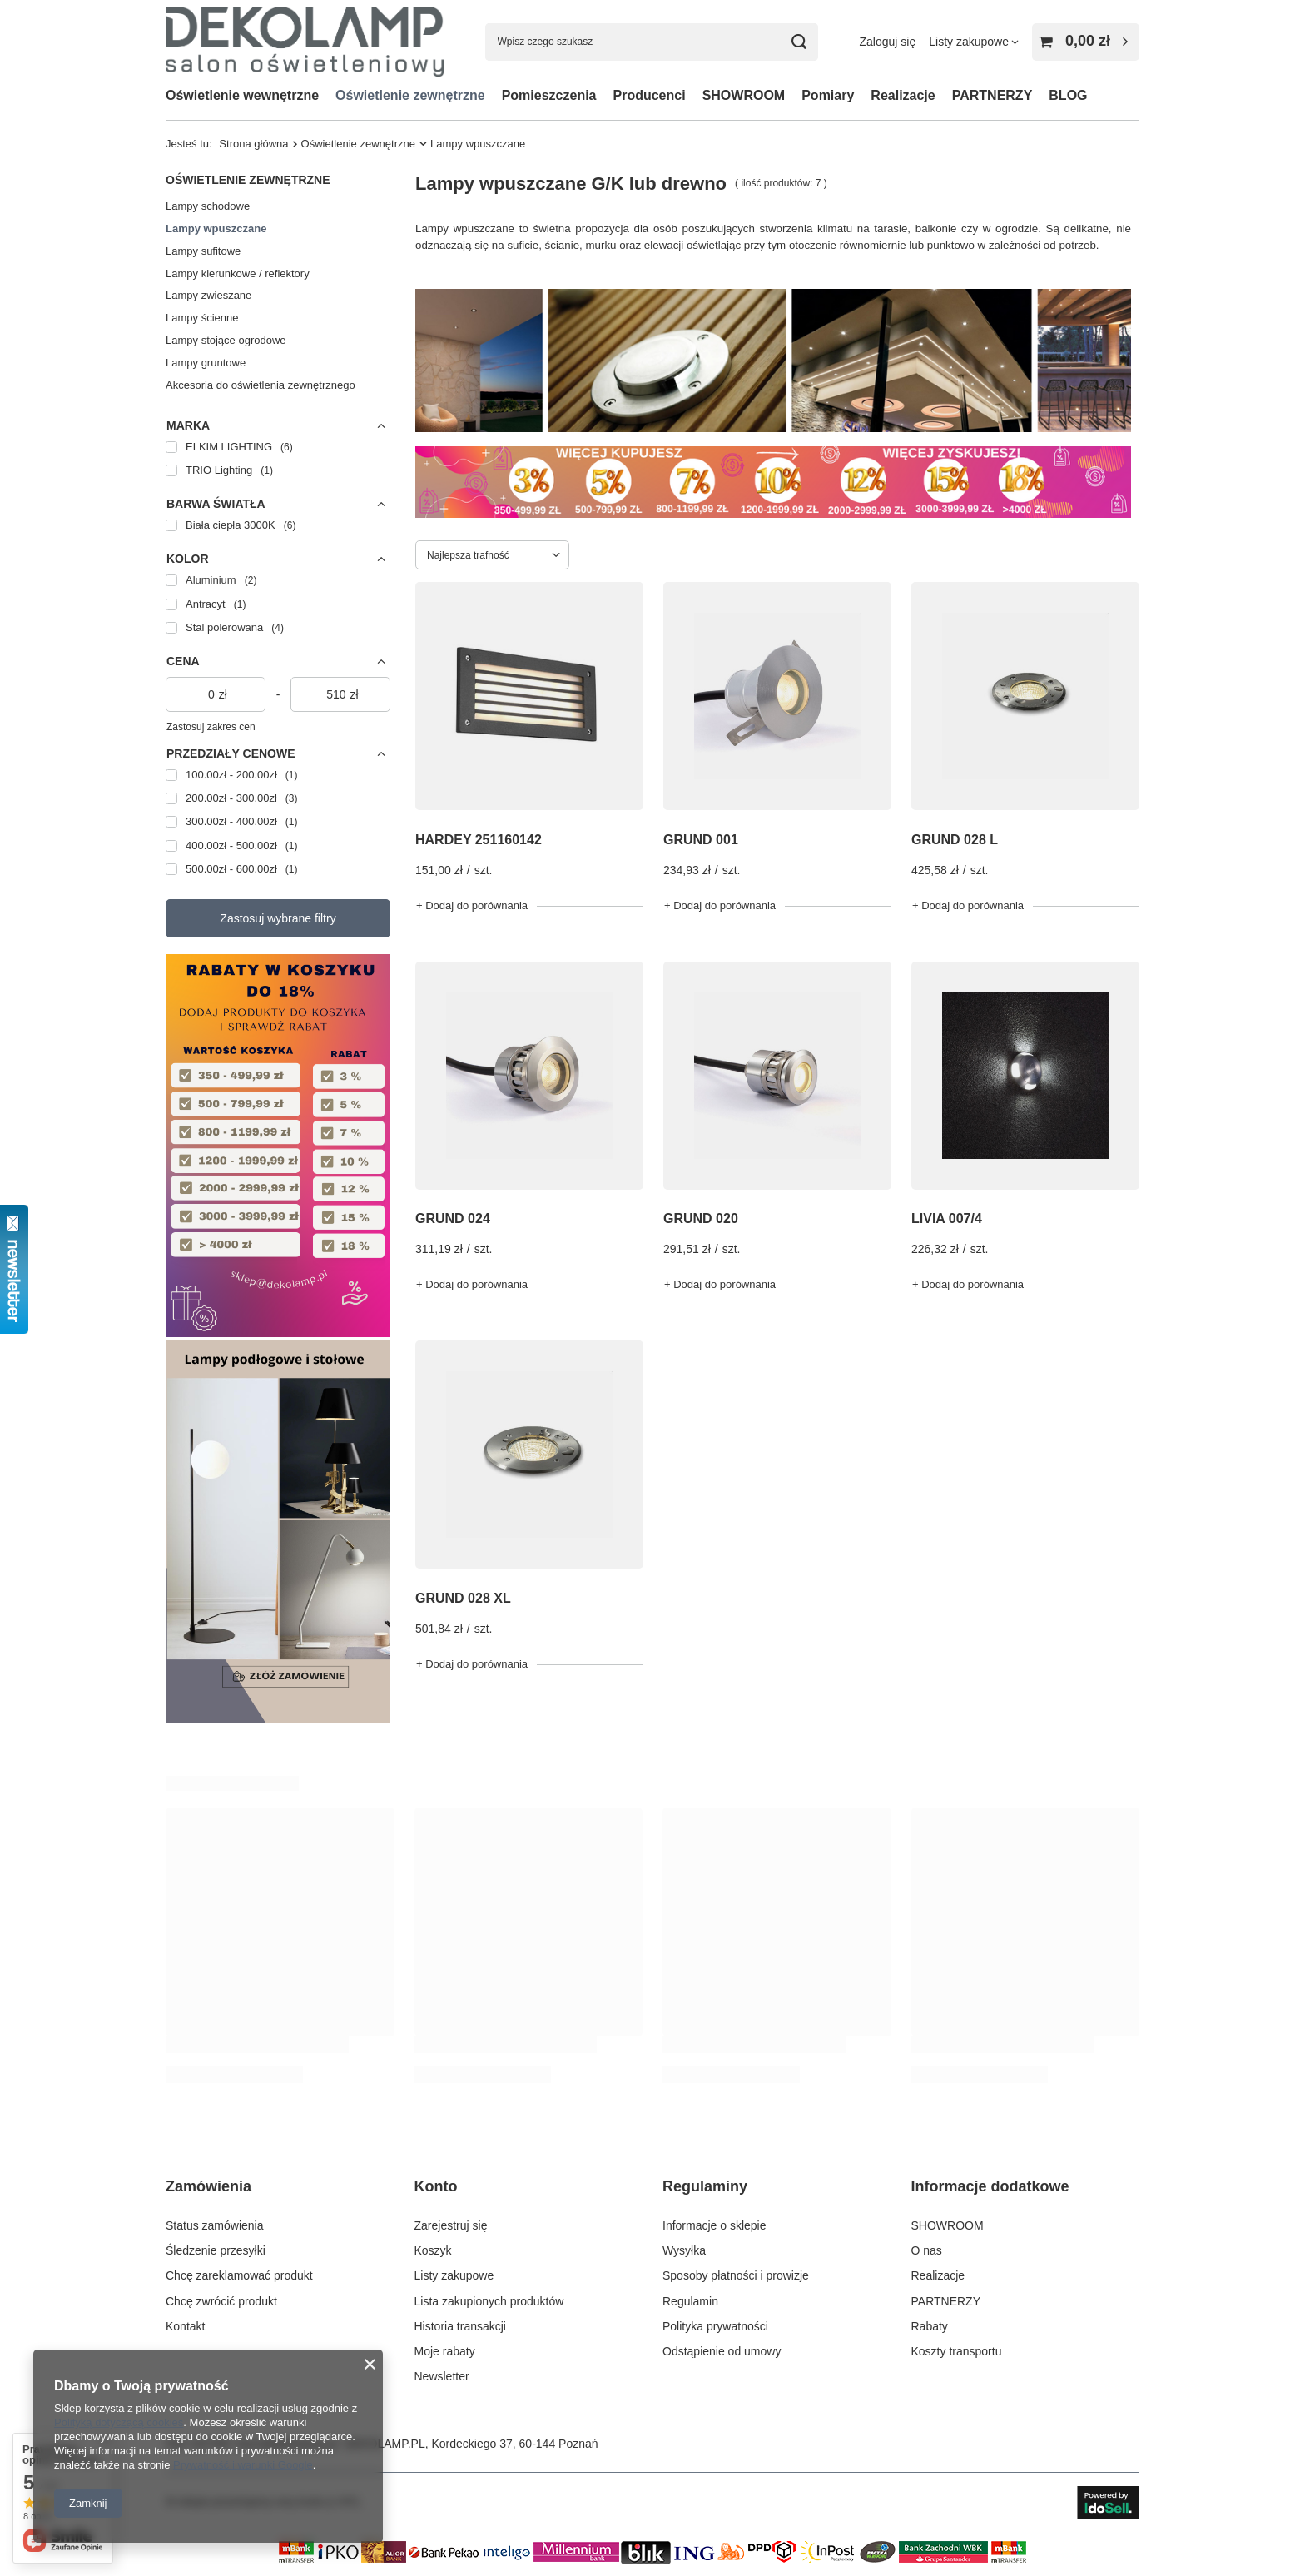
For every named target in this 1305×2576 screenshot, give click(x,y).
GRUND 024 (452, 1218)
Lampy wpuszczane (216, 228)
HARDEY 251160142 (478, 840)
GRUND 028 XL (463, 1598)
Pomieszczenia (549, 95)
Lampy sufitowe (203, 251)
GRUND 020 (700, 1218)
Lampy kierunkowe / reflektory (238, 273)
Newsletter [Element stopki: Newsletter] (441, 2376)
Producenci (649, 95)
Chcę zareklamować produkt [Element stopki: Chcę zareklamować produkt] (239, 2275)
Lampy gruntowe (206, 362)
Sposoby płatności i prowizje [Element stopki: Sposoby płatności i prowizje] (735, 2275)
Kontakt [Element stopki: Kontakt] (185, 2326)
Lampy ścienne (202, 317)
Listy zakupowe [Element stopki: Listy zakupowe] (454, 2275)
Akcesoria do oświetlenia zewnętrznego (260, 385)
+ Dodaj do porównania (472, 905)
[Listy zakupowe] (974, 41)
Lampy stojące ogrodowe (226, 340)
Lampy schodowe (208, 206)
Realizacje (903, 95)
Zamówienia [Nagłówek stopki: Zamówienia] (208, 2186)
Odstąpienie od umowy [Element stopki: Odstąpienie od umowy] (721, 2351)
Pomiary (827, 95)
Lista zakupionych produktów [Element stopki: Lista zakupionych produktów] (489, 2301)
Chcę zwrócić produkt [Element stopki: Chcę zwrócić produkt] (221, 2301)
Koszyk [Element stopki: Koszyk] (433, 2250)
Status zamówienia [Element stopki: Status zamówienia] (215, 2225)
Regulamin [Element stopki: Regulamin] (690, 2301)
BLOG (1068, 95)
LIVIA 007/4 (946, 1218)
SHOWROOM (744, 95)
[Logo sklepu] (305, 41)
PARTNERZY (992, 95)
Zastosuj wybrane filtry (277, 918)
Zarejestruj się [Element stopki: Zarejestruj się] (451, 2225)
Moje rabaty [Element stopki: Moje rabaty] (444, 2351)
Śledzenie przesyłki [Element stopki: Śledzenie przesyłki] (215, 2250)
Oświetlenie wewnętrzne (242, 95)
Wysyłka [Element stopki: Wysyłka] (684, 2250)
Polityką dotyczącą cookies (118, 2422)
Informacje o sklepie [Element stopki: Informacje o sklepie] (714, 2225)
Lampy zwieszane (208, 295)
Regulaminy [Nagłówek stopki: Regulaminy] (704, 2186)
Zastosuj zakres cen (211, 727)
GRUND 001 (700, 840)
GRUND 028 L (954, 840)
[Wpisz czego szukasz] (651, 42)
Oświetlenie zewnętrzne (410, 95)
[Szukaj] (799, 42)
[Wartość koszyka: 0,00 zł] (1085, 42)
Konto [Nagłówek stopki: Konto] (436, 2186)
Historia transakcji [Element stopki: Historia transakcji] (460, 2326)
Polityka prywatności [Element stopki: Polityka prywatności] (715, 2326)
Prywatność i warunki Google (243, 2465)
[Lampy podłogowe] (278, 1718)
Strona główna (253, 143)
